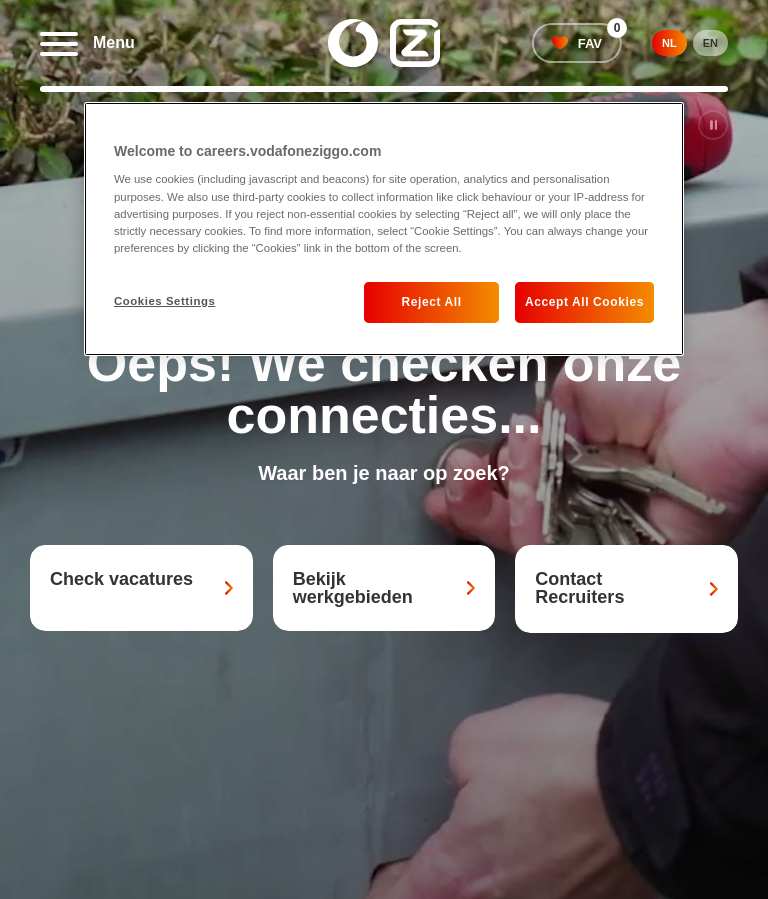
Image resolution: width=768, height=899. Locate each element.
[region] (384, 229)
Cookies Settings (164, 301)
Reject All (431, 302)
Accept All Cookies (584, 302)
